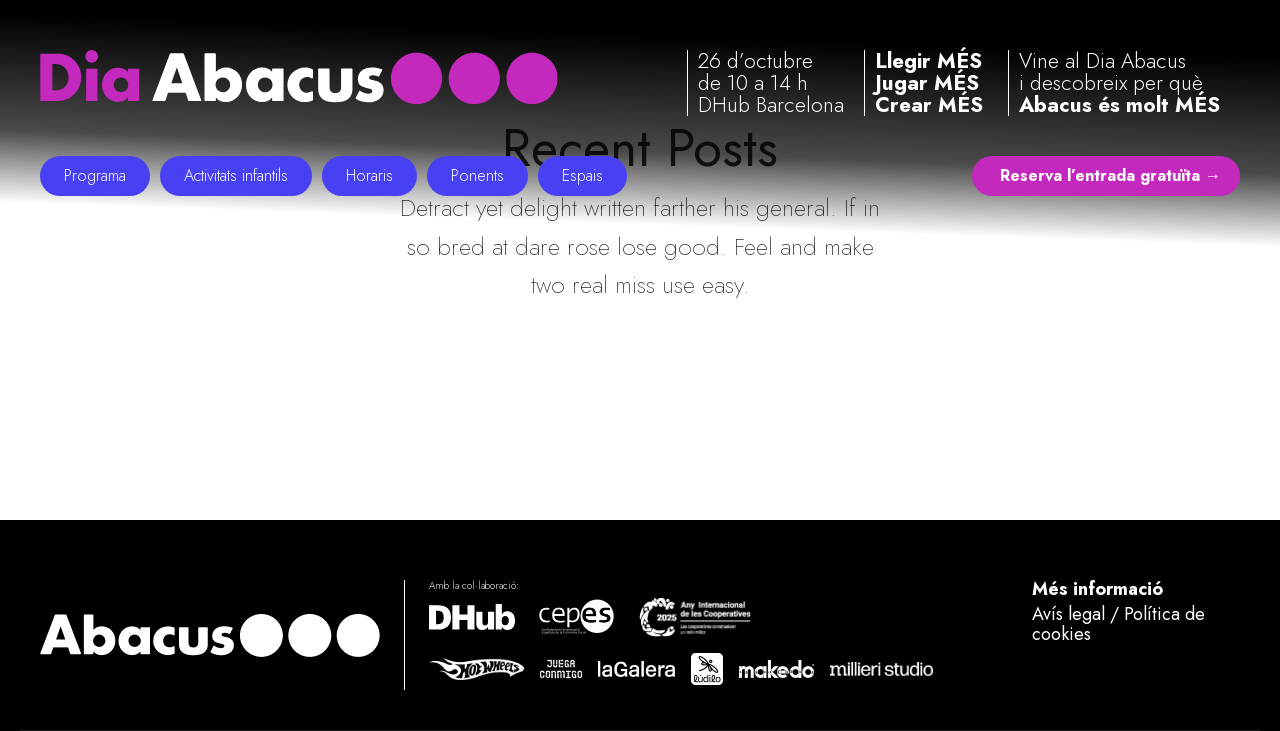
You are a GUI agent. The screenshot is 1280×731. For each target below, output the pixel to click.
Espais (582, 175)
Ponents (477, 175)
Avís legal (1068, 614)
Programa (95, 175)
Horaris (369, 175)
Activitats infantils (236, 175)
